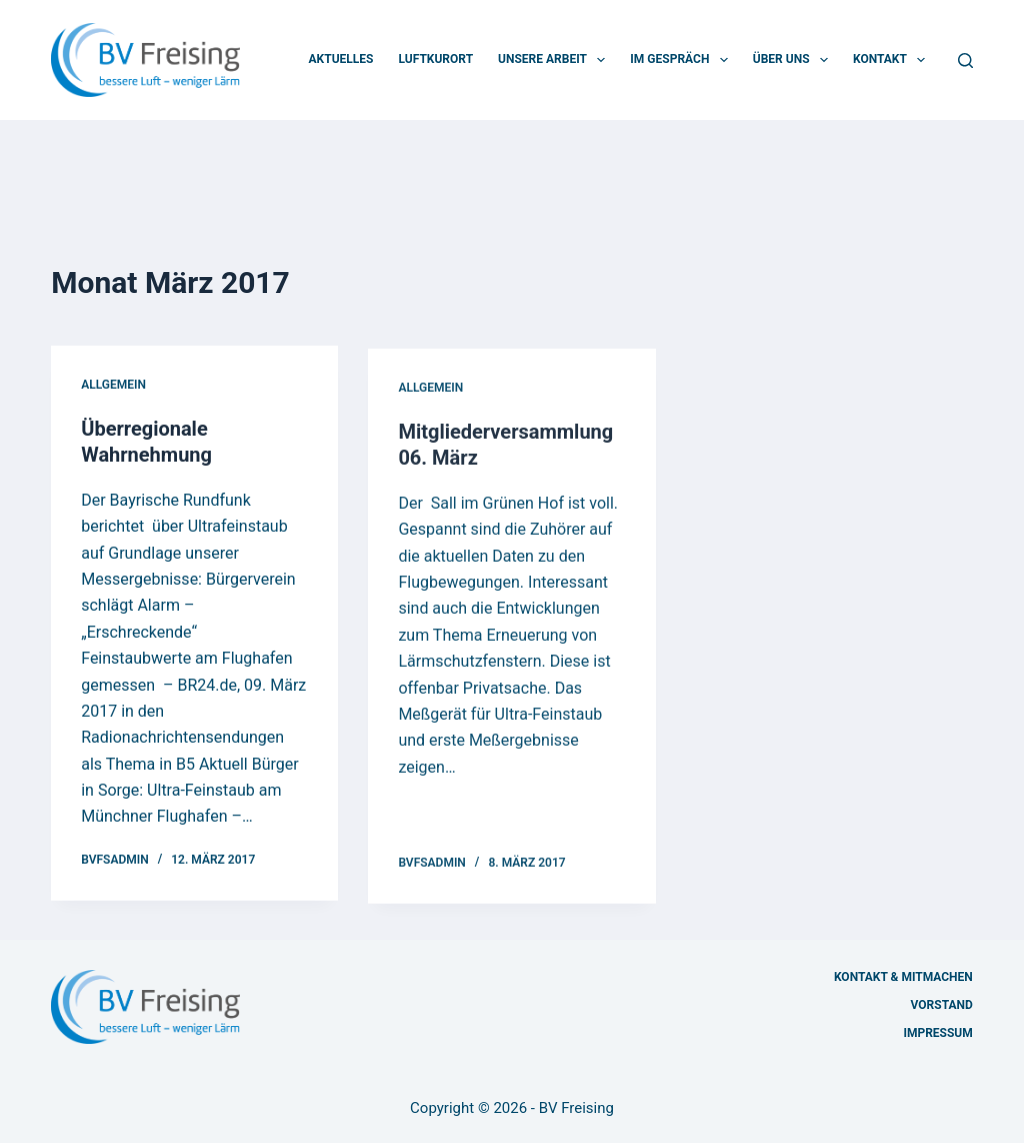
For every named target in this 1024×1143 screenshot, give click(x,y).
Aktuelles (341, 59)
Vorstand (942, 1005)
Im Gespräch (682, 60)
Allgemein (113, 386)
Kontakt (893, 60)
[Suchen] (965, 60)
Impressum (937, 1033)
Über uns (794, 60)
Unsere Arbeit (555, 60)
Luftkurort (435, 59)
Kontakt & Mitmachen (903, 977)
